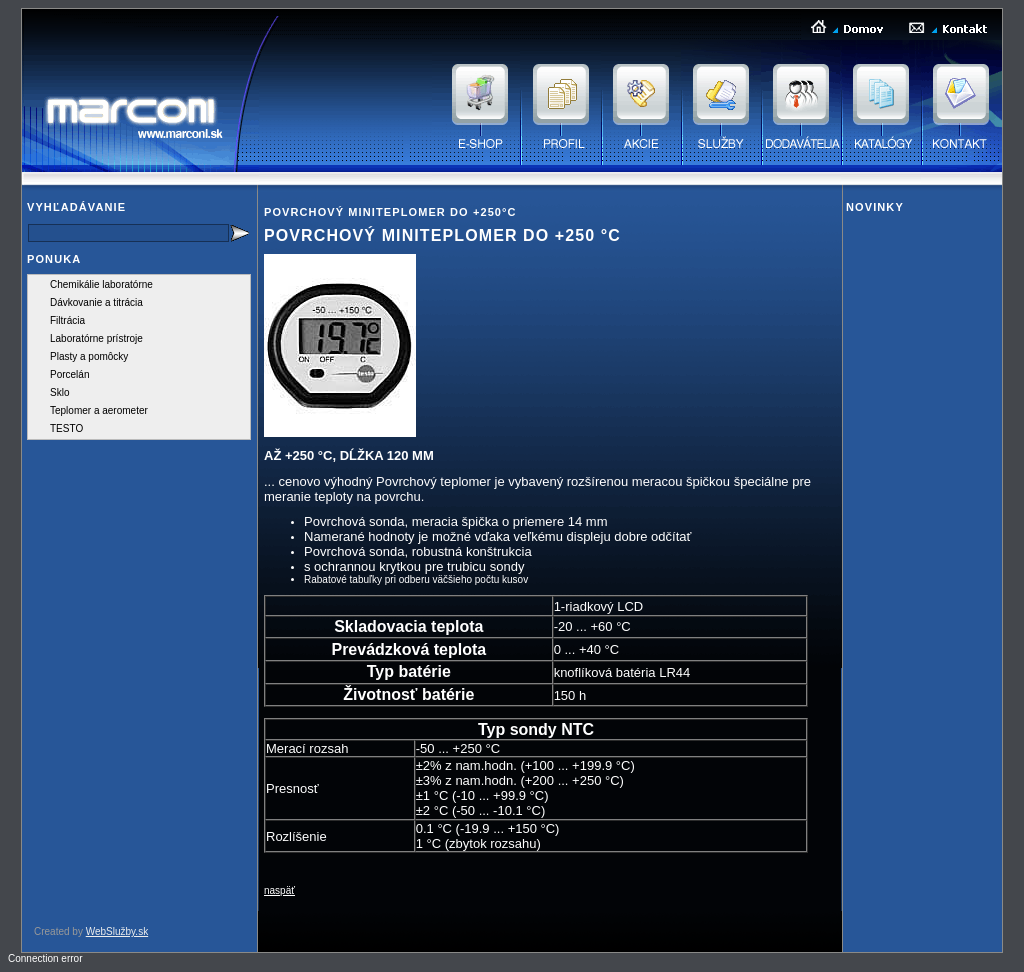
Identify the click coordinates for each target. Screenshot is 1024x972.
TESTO (66, 428)
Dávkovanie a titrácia (96, 302)
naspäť (279, 890)
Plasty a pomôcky (89, 356)
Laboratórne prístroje (96, 338)
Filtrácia (67, 320)
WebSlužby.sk (117, 931)
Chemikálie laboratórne (101, 284)
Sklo (59, 392)
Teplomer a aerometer (99, 410)
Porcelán (69, 374)
